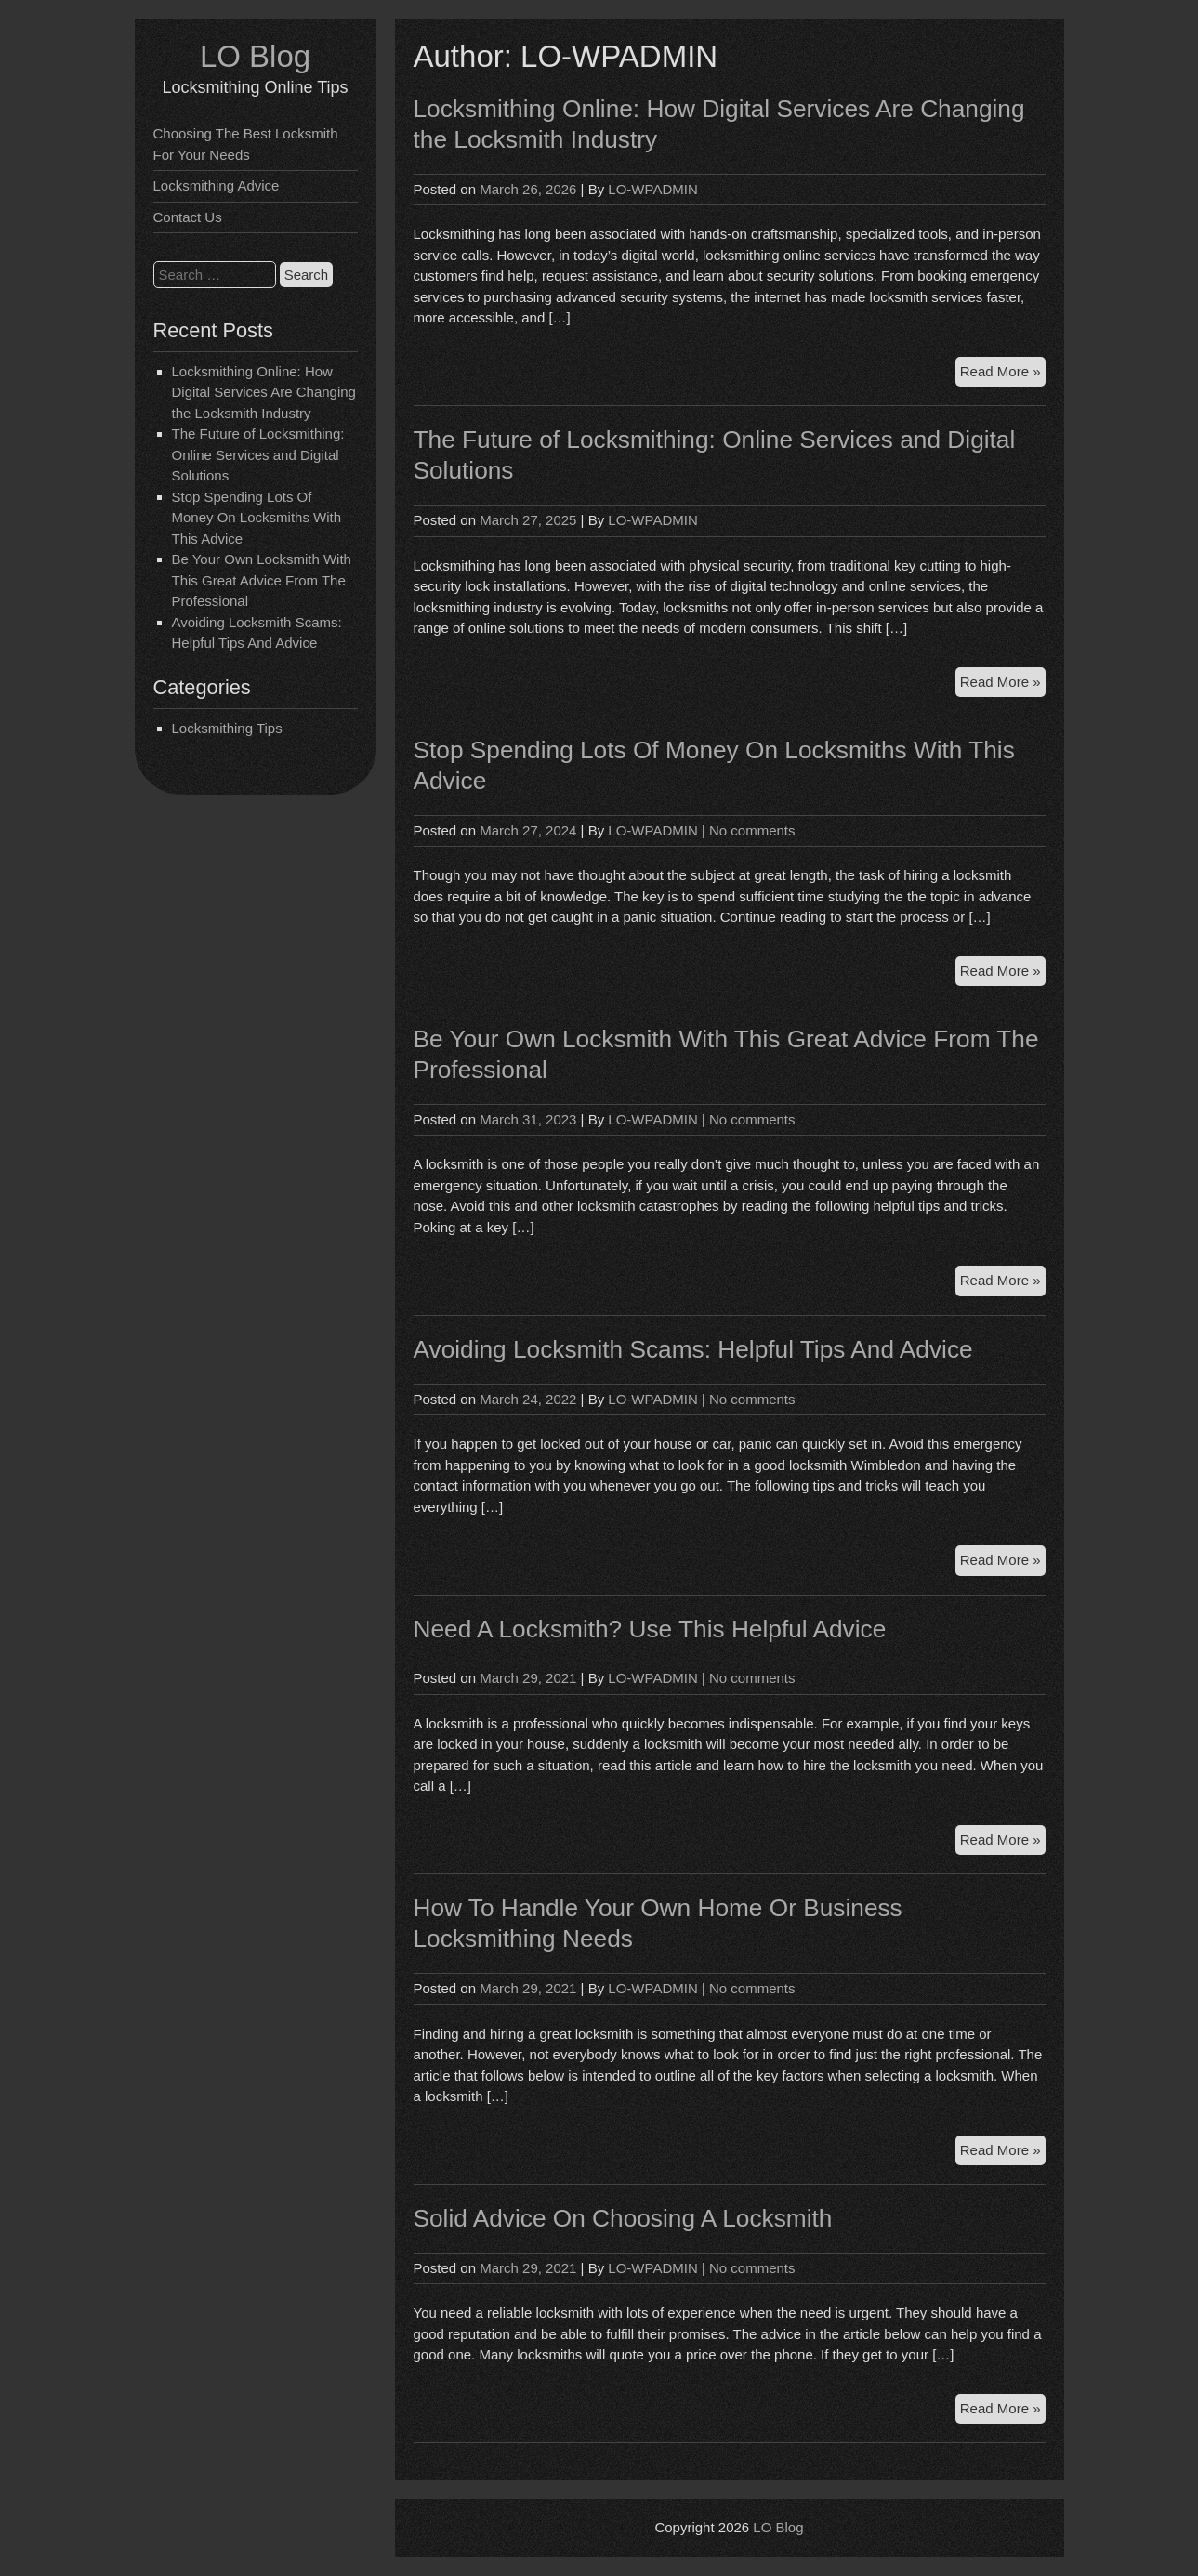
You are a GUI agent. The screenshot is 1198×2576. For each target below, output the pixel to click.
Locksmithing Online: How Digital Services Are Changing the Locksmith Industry (264, 392)
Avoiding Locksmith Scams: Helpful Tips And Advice (693, 1349)
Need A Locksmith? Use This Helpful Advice (650, 1629)
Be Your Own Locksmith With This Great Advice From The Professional (261, 580)
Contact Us (187, 217)
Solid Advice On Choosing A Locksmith (623, 2218)
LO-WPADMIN (652, 189)
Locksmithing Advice (216, 185)
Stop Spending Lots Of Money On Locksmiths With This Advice (257, 517)
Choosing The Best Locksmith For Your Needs (245, 144)
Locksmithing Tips (227, 728)
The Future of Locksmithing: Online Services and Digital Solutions (258, 454)
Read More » (1003, 374)
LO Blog (255, 56)
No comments (752, 830)
